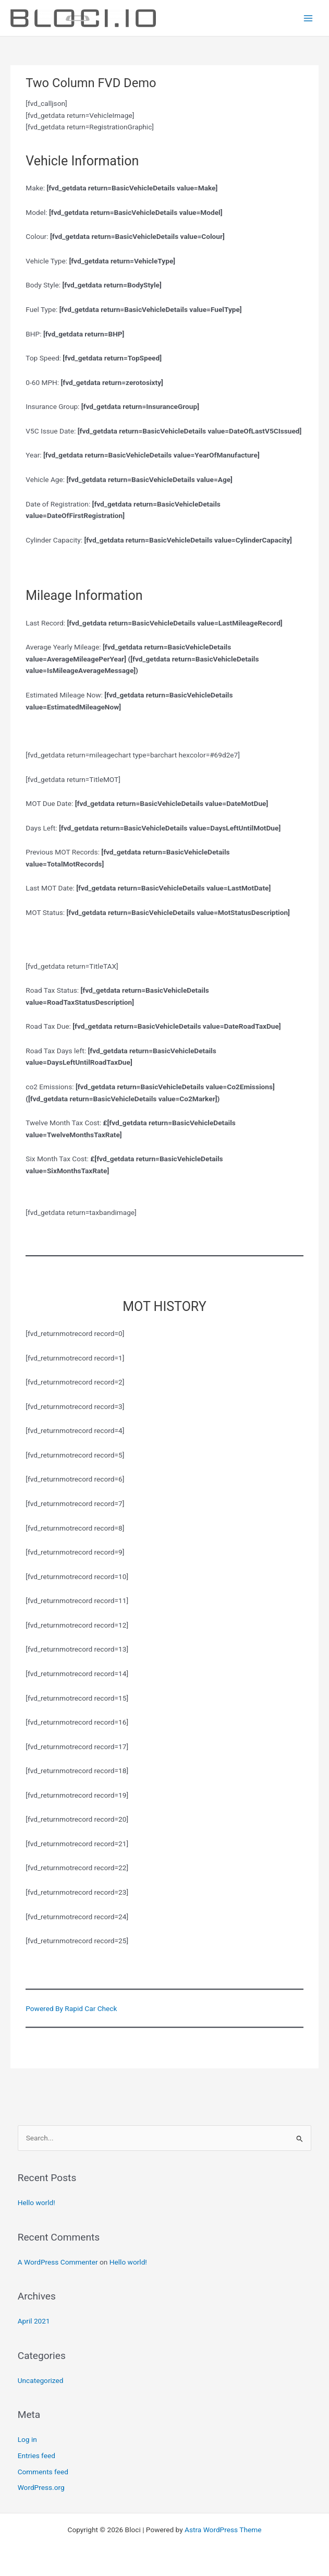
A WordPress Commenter (58, 2262)
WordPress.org (41, 2487)
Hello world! (36, 2202)
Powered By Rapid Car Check (71, 2008)
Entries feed (36, 2455)
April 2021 (34, 2321)
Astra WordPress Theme (223, 2529)
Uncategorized (41, 2380)
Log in (27, 2439)
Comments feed (43, 2471)
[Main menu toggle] (308, 18)
